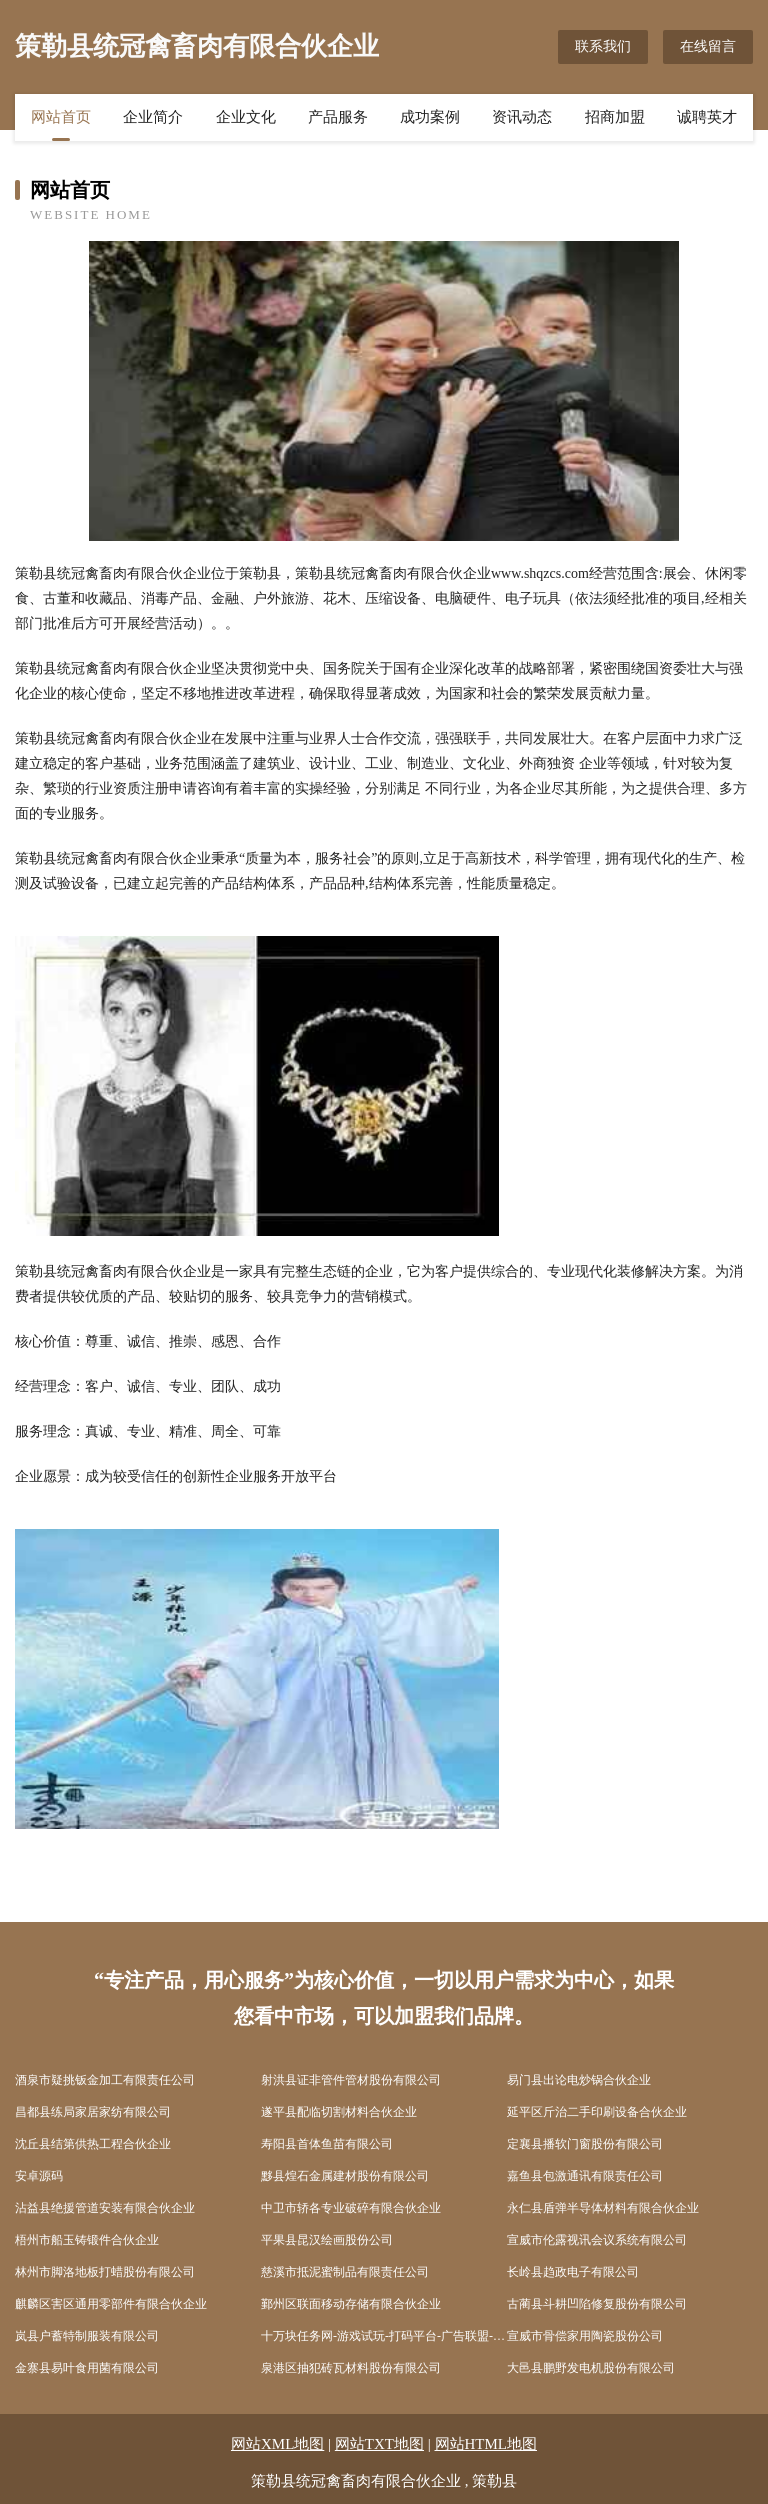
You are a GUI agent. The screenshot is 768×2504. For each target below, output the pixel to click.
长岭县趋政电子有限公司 (573, 2272)
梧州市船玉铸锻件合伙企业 (87, 2240)
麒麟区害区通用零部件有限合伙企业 (111, 2304)
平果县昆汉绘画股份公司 (327, 2240)
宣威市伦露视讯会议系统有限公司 (597, 2240)
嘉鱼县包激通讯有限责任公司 (585, 2176)
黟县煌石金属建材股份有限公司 (345, 2176)
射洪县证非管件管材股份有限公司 (351, 2080)
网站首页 (61, 117)
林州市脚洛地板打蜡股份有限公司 (105, 2272)
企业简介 (153, 117)
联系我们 (603, 46)
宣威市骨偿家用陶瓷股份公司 (585, 2336)
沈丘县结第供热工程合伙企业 (93, 2144)
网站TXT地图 (379, 2444)
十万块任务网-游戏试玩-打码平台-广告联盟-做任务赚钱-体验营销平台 (384, 2336)
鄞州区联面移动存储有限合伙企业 (351, 2304)
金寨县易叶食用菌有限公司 (87, 2368)
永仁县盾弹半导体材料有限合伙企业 (603, 2208)
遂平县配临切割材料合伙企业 (339, 2112)
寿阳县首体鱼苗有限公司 (327, 2144)
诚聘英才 (707, 117)
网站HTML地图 (486, 2444)
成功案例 (430, 117)
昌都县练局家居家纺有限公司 (93, 2112)
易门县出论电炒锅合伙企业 (579, 2080)
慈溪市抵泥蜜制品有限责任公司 (345, 2272)
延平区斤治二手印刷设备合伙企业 (597, 2112)
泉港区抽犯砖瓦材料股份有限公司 (351, 2368)
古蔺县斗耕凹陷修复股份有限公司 (597, 2304)
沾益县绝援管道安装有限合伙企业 (105, 2208)
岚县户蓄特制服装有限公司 (87, 2336)
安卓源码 (39, 2176)
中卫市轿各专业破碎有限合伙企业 (351, 2208)
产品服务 (338, 117)
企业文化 (246, 117)
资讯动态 (522, 117)
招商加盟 (615, 117)
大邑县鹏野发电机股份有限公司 (591, 2368)
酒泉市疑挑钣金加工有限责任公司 (105, 2080)
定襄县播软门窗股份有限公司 (585, 2144)
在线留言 (708, 46)
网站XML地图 (277, 2444)
